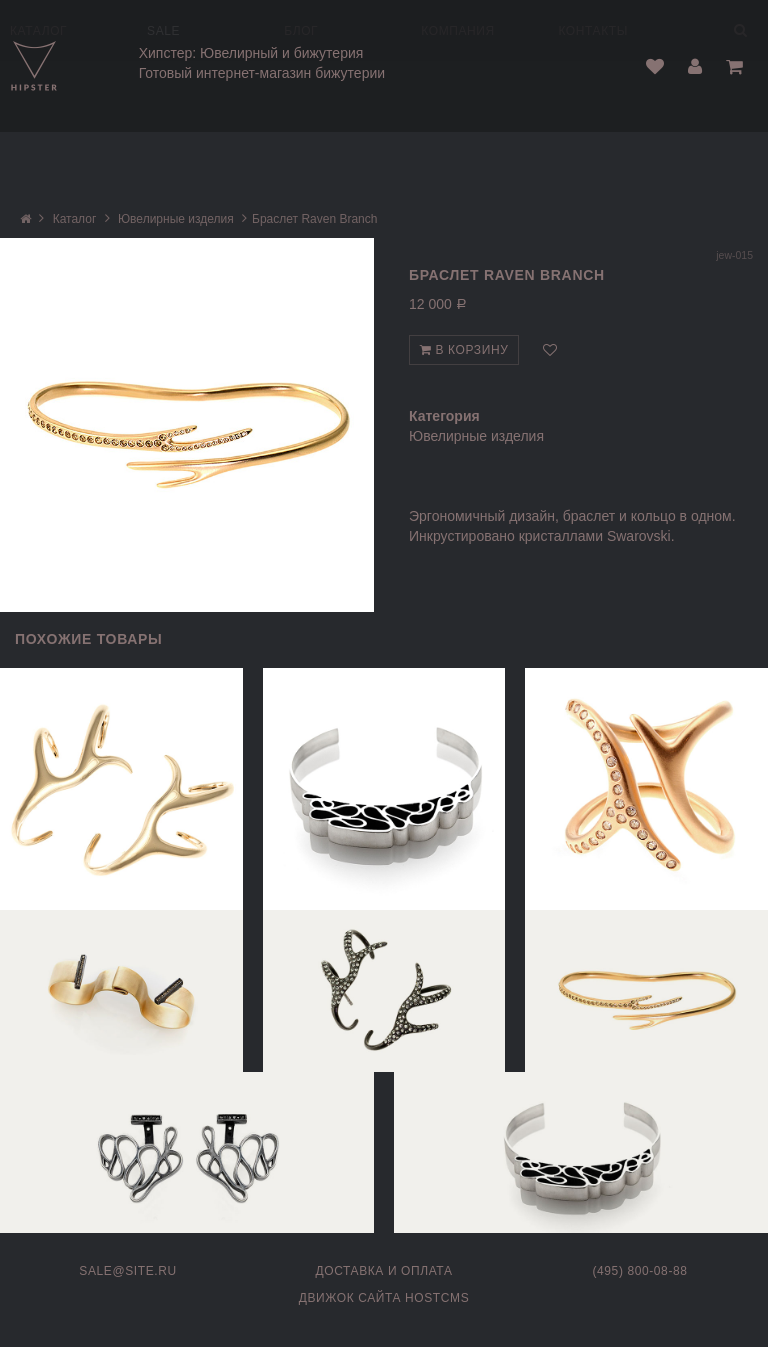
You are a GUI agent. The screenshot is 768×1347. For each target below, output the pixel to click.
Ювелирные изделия (176, 219)
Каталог (75, 219)
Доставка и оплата (384, 1271)
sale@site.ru (127, 1271)
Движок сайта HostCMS (384, 1298)
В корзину (464, 350)
